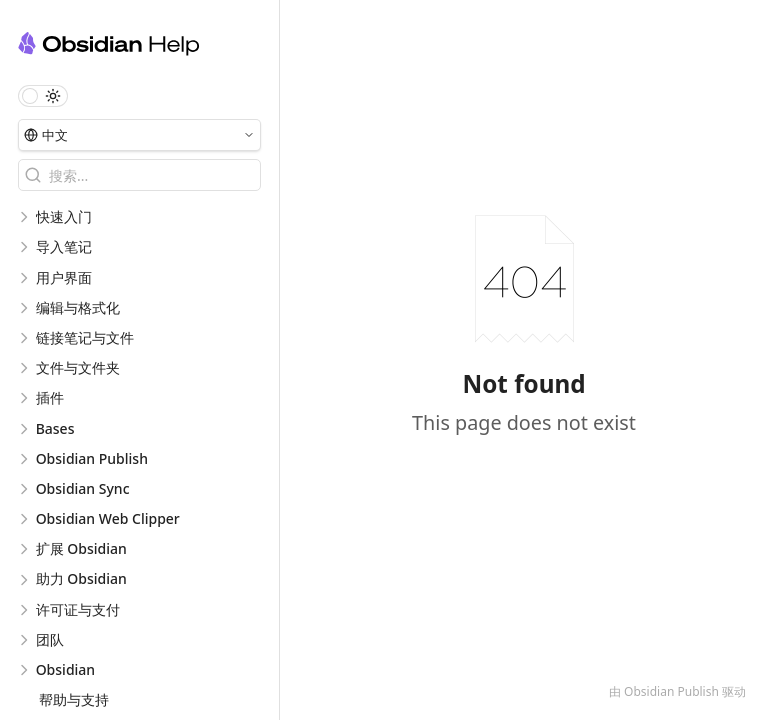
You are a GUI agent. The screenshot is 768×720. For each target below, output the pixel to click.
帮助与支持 (74, 699)
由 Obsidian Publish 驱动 (677, 691)
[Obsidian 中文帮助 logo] (148, 46)
